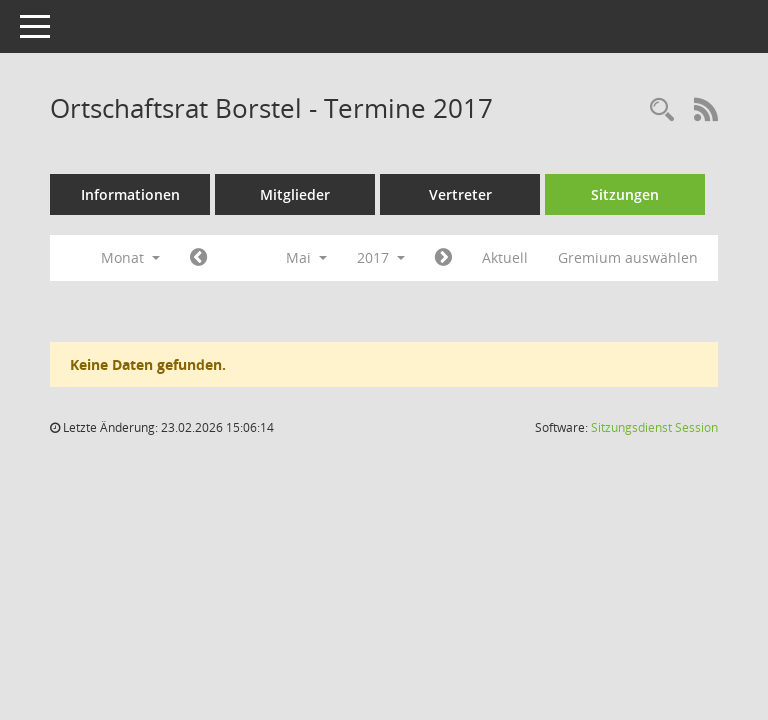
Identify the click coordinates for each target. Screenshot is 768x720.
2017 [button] (381, 257)
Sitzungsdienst (654, 427)
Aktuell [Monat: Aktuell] (505, 257)
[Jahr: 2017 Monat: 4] (198, 258)
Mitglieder (295, 194)
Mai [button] (306, 257)
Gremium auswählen (628, 257)
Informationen (130, 194)
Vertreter (460, 194)
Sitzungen (625, 194)
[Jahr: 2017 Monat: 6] (443, 258)
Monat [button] (130, 257)
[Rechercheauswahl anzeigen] (662, 110)
